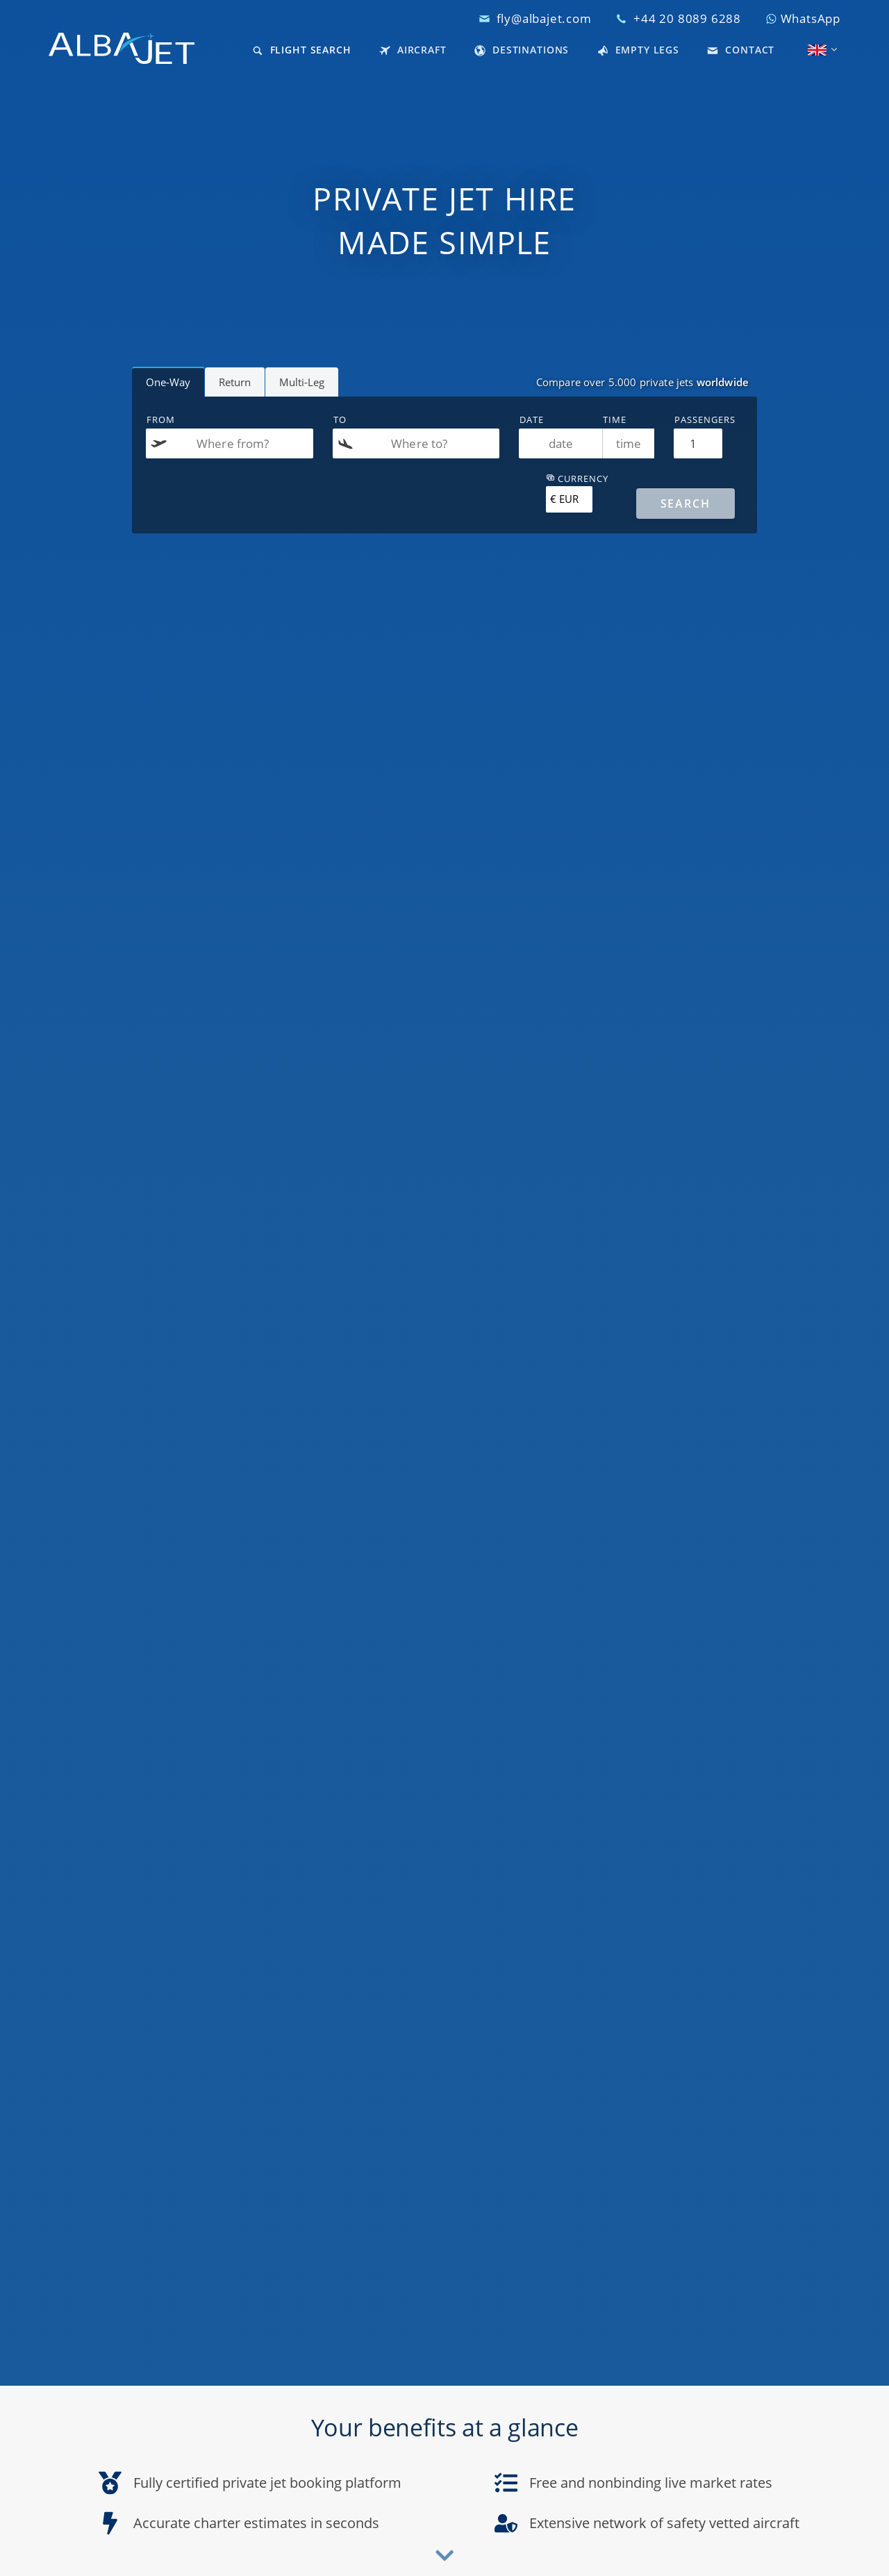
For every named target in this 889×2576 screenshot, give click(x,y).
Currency (577, 478)
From (161, 419)
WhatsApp (802, 18)
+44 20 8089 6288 (687, 18)
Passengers (705, 419)
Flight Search (301, 49)
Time (614, 419)
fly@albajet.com (544, 18)
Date (532, 419)
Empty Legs (638, 49)
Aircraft (413, 49)
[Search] (685, 503)
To (340, 419)
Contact (740, 49)
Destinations (521, 49)
